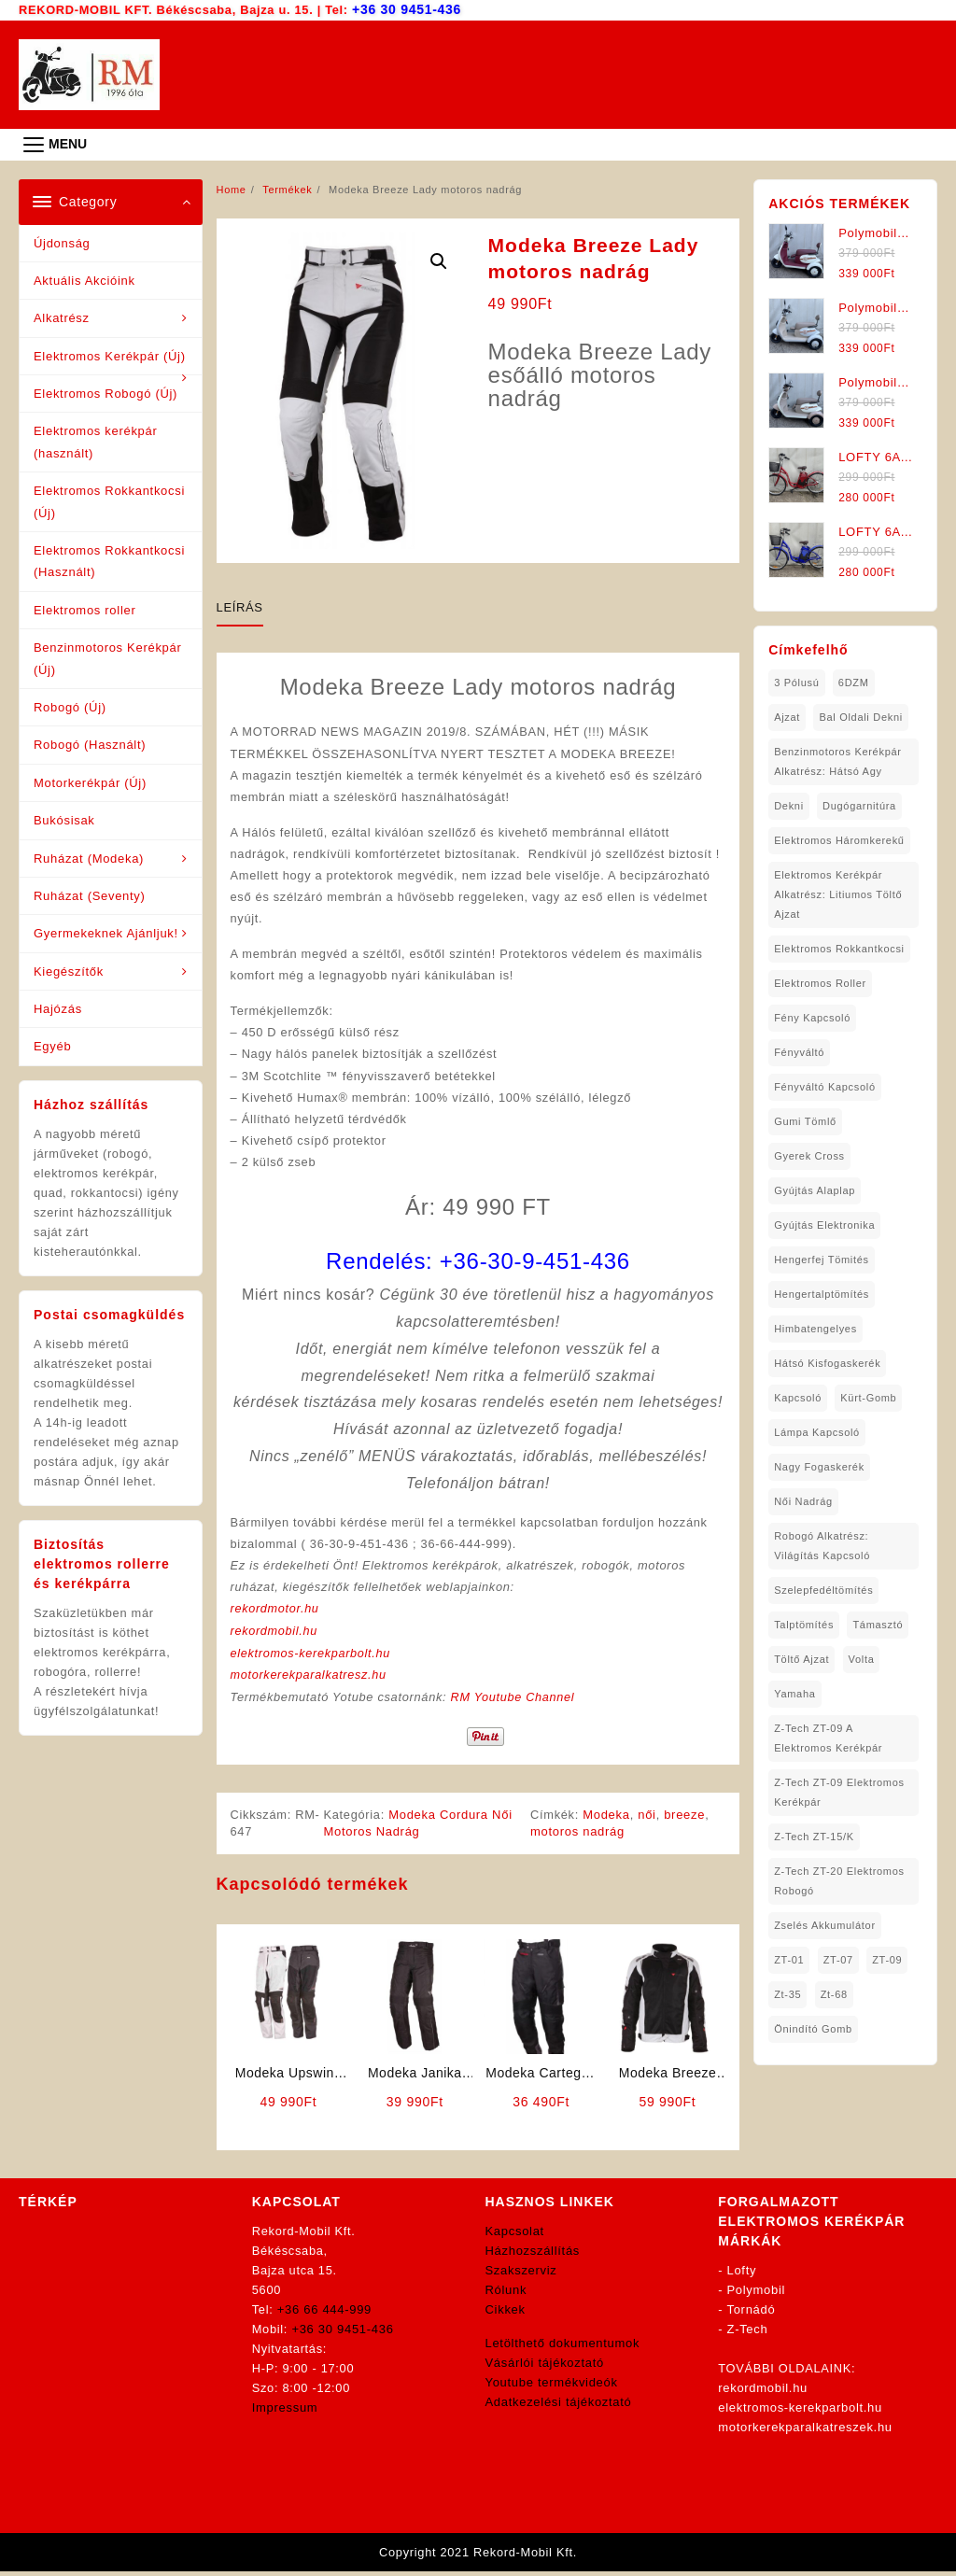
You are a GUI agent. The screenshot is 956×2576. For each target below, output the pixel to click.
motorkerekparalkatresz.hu (310, 1679)
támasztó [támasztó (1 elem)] (877, 1623)
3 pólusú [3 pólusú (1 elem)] (796, 681)
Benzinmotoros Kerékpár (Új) (107, 657)
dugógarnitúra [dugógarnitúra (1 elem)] (859, 804)
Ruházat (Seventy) (90, 895)
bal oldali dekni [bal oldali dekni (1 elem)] (860, 716)
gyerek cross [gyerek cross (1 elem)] (809, 1155)
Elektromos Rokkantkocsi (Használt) (109, 560)
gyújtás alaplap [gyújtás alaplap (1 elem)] (814, 1189)
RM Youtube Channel (517, 1702)
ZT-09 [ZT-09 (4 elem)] (887, 1958)
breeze (686, 1818)
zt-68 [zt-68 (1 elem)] (834, 1993)
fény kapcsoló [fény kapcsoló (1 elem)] (812, 1016)
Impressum (285, 2411)
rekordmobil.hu (275, 1636)
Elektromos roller (84, 609)
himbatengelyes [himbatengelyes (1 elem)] (815, 1327)
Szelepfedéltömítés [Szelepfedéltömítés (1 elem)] (823, 1589)
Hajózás (58, 1008)
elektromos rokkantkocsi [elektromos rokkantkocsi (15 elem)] (839, 947)
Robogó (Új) (70, 706)
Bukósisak (64, 819)
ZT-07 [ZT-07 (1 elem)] (838, 1958)
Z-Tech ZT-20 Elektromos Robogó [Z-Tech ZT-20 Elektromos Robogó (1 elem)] (839, 1880)
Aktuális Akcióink (84, 280)
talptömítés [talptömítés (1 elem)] (804, 1623)
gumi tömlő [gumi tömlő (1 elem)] (805, 1120)
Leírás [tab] (240, 606)
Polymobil (756, 2294)
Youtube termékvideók (551, 2386)
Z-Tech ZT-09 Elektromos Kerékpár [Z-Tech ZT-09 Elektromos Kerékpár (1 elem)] (839, 1791)
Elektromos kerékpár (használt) (96, 440)
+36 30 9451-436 (407, 9)
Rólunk (506, 2294)
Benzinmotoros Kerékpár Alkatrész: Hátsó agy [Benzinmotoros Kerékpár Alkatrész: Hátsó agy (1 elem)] (837, 760)
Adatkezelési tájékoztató (558, 2406)
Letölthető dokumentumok (562, 2347)
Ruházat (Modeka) (89, 858)
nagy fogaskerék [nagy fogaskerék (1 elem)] (819, 1465)
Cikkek (505, 2313)
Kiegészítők (69, 971)
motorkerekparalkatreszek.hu (805, 2431)
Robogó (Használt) (90, 744)
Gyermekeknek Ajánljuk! (106, 932)
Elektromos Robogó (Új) (105, 393)
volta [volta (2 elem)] (862, 1658)
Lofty (742, 2274)
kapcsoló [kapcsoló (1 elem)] (798, 1396)
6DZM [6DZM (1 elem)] (853, 681)
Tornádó (750, 2313)
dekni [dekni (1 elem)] (789, 804)
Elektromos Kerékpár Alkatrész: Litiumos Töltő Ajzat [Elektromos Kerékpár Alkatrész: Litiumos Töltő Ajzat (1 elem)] (838, 893)
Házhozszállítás (533, 2254)
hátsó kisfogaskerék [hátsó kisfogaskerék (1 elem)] (827, 1362)
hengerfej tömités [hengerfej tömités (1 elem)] (821, 1258)
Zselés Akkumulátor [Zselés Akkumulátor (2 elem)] (825, 1924)
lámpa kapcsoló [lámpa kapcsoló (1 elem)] (817, 1431)
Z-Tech (747, 2333)
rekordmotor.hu (276, 1614)
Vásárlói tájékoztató (544, 2366)
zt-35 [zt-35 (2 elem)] (787, 1993)
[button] (439, 260)
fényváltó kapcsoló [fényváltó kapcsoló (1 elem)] (825, 1085)
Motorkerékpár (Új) (90, 782)
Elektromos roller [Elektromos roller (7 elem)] (820, 982)
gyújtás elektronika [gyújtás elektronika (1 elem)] (824, 1224)
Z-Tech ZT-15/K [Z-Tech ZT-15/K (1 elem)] (814, 1835)
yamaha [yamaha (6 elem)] (794, 1692)
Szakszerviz (521, 2274)
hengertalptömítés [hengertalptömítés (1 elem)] (821, 1293)
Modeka (607, 1818)
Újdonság (62, 242)
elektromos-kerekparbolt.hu (313, 1658)
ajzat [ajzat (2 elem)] (787, 716)
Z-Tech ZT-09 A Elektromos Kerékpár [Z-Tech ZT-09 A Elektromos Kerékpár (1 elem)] (828, 1737)
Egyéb (52, 1045)
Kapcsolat (514, 2235)
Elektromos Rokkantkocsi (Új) (109, 500)
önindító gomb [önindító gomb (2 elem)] (813, 2028)
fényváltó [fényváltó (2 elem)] (799, 1051)
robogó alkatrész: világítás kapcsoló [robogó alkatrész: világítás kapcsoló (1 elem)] (822, 1544)
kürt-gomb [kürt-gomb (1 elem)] (868, 1396)
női (648, 1818)
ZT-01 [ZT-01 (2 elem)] (789, 1958)
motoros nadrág (578, 1835)
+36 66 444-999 (324, 2313)
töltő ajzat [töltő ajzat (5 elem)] (801, 1658)
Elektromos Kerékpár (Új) (110, 355)
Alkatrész (62, 317)
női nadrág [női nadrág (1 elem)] (803, 1500)
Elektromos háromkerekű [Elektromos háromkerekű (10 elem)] (839, 839)
